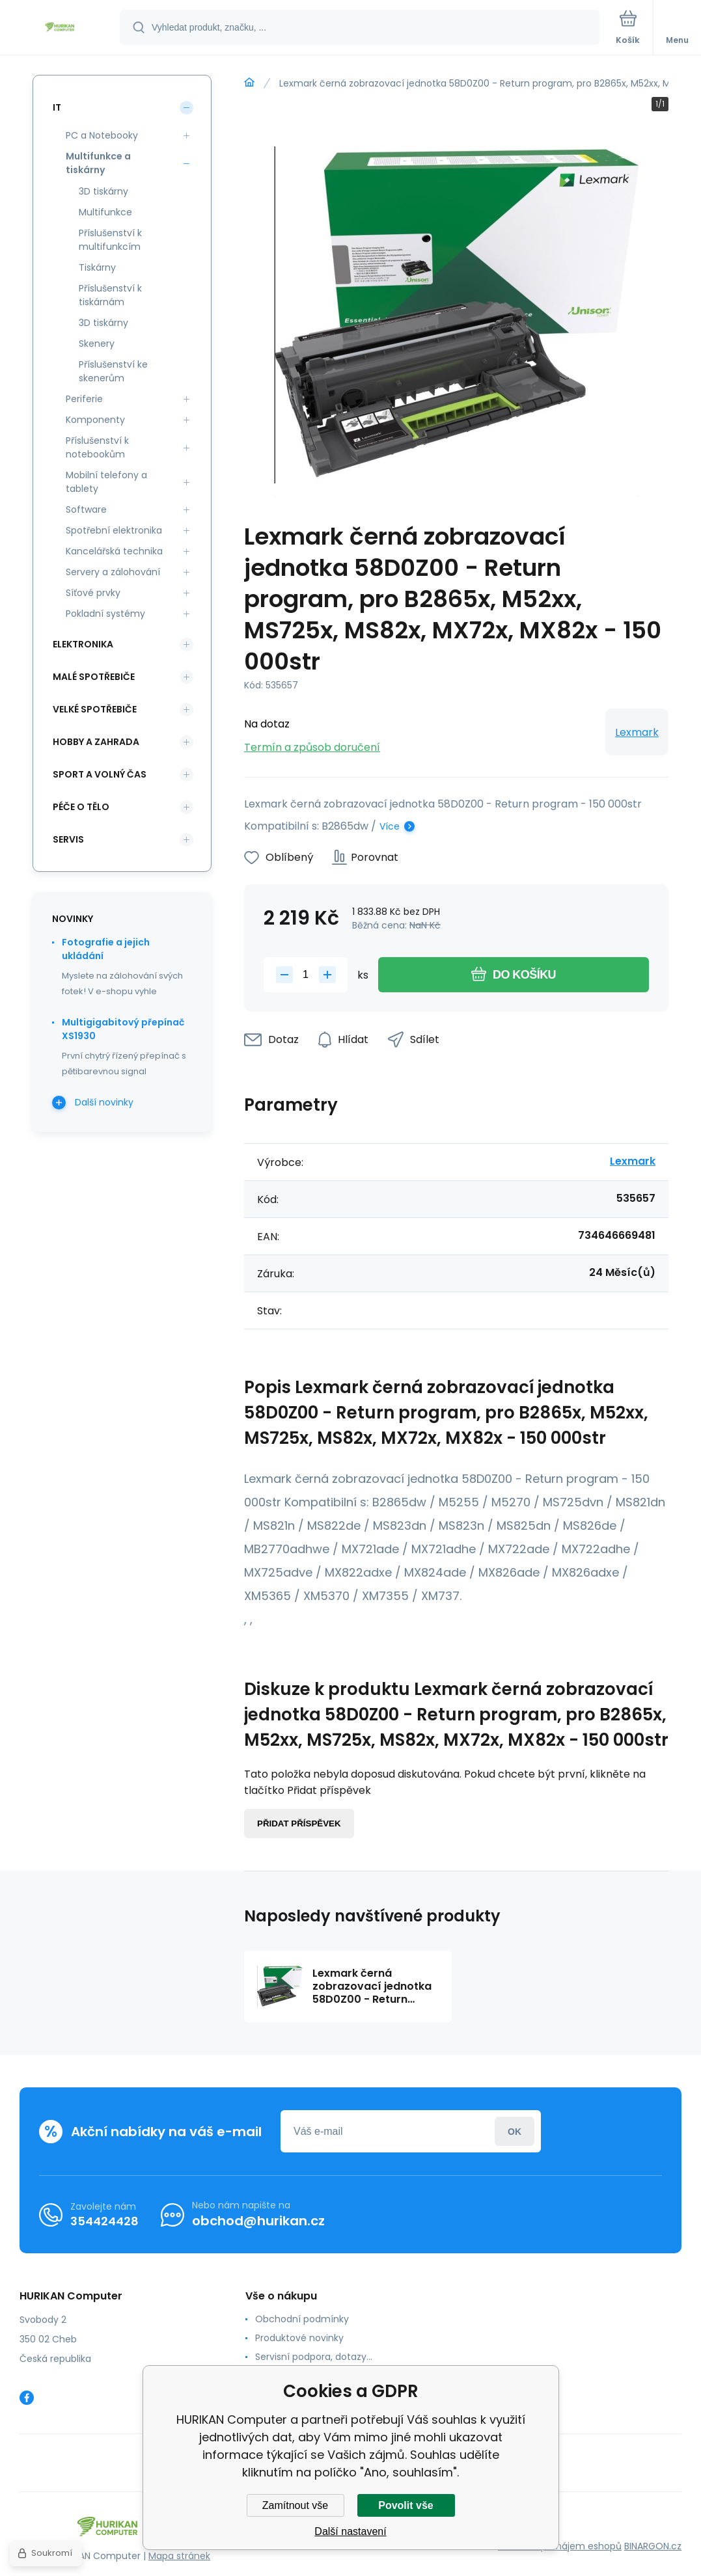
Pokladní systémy (105, 613)
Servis (68, 839)
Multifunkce (105, 212)
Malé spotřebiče (94, 676)
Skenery (97, 343)
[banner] (60, 28)
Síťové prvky (93, 592)
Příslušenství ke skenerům (113, 371)
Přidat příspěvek (299, 1823)
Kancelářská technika (114, 551)
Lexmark (637, 732)
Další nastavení (350, 2531)
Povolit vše (405, 2505)
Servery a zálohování (113, 571)
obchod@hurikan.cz (258, 2221)
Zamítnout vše (295, 2505)
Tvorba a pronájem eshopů (560, 2546)
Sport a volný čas (99, 774)
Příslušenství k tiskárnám (110, 295)
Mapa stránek (179, 2555)
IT (57, 107)
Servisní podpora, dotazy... (313, 2356)
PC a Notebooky (102, 135)
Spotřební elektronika (114, 530)
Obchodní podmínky (302, 2318)
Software (86, 509)
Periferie (84, 398)
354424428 (104, 2221)
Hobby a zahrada (96, 741)
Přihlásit (514, 2131)
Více (389, 826)
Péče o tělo (81, 806)
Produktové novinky (299, 2337)
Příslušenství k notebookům (97, 447)
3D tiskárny (103, 191)
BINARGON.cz (652, 2546)
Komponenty (95, 419)
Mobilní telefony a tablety (106, 481)
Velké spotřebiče (95, 709)
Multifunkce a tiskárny (98, 163)
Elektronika (83, 644)
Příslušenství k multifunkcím (110, 239)
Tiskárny (97, 267)
